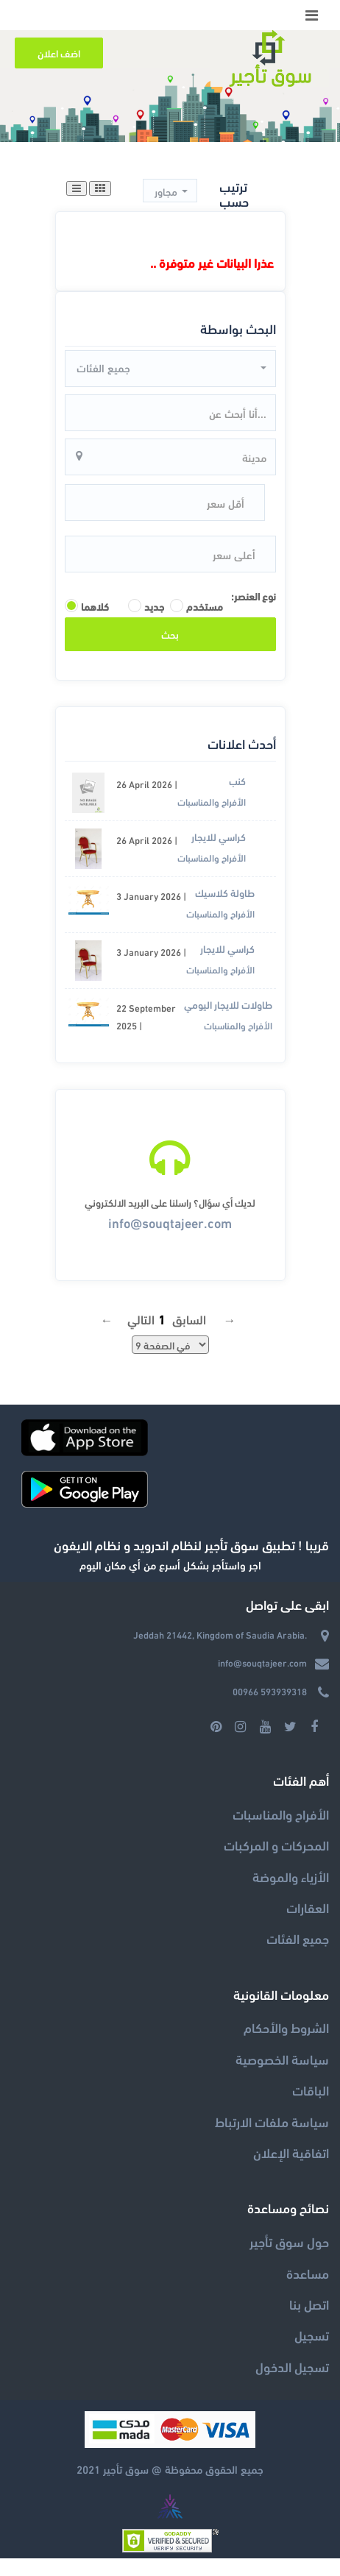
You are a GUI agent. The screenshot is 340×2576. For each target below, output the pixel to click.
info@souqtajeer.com (170, 1222)
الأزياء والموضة (290, 1876)
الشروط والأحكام (286, 2027)
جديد (151, 606)
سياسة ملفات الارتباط (272, 2121)
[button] (170, 191)
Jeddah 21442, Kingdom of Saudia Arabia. (220, 1634)
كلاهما (95, 606)
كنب (237, 780)
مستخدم (204, 606)
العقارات (307, 1907)
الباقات (310, 2089)
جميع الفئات (297, 1938)
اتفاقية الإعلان (291, 2152)
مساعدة (307, 2272)
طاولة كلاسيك (225, 892)
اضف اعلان (59, 52)
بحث (170, 634)
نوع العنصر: (253, 595)
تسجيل (311, 2334)
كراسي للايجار (218, 836)
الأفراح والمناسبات (211, 801)
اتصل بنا (309, 2303)
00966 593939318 (270, 1690)
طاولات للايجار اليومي (228, 1004)
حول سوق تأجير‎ (289, 2241)
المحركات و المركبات (276, 1844)
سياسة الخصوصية (282, 2058)
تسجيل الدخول (292, 2366)
